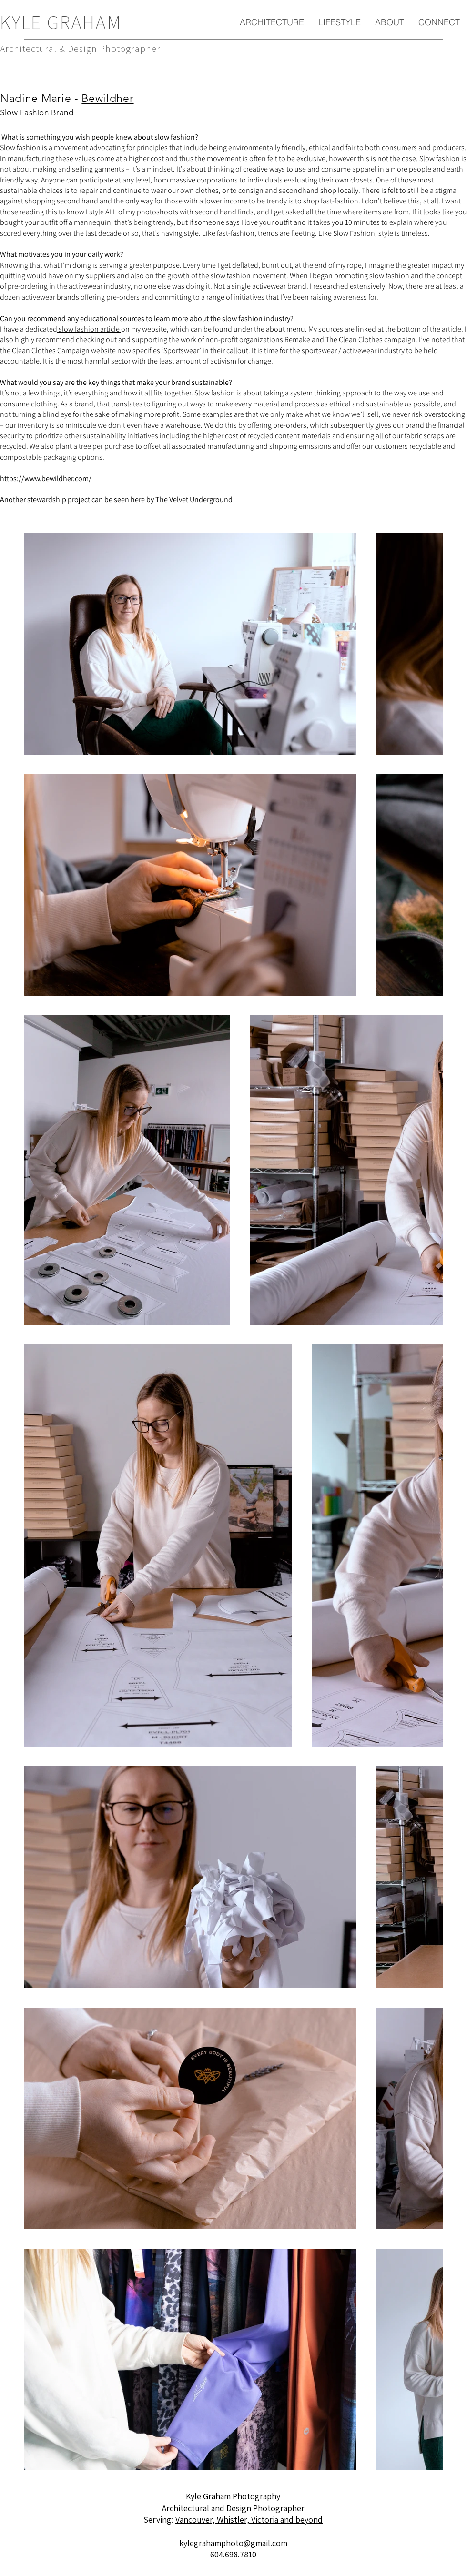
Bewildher (107, 98)
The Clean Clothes (354, 339)
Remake (297, 339)
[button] (272, 22)
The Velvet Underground (194, 500)
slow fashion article (89, 329)
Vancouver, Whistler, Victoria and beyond (249, 2519)
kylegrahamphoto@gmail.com (233, 2542)
